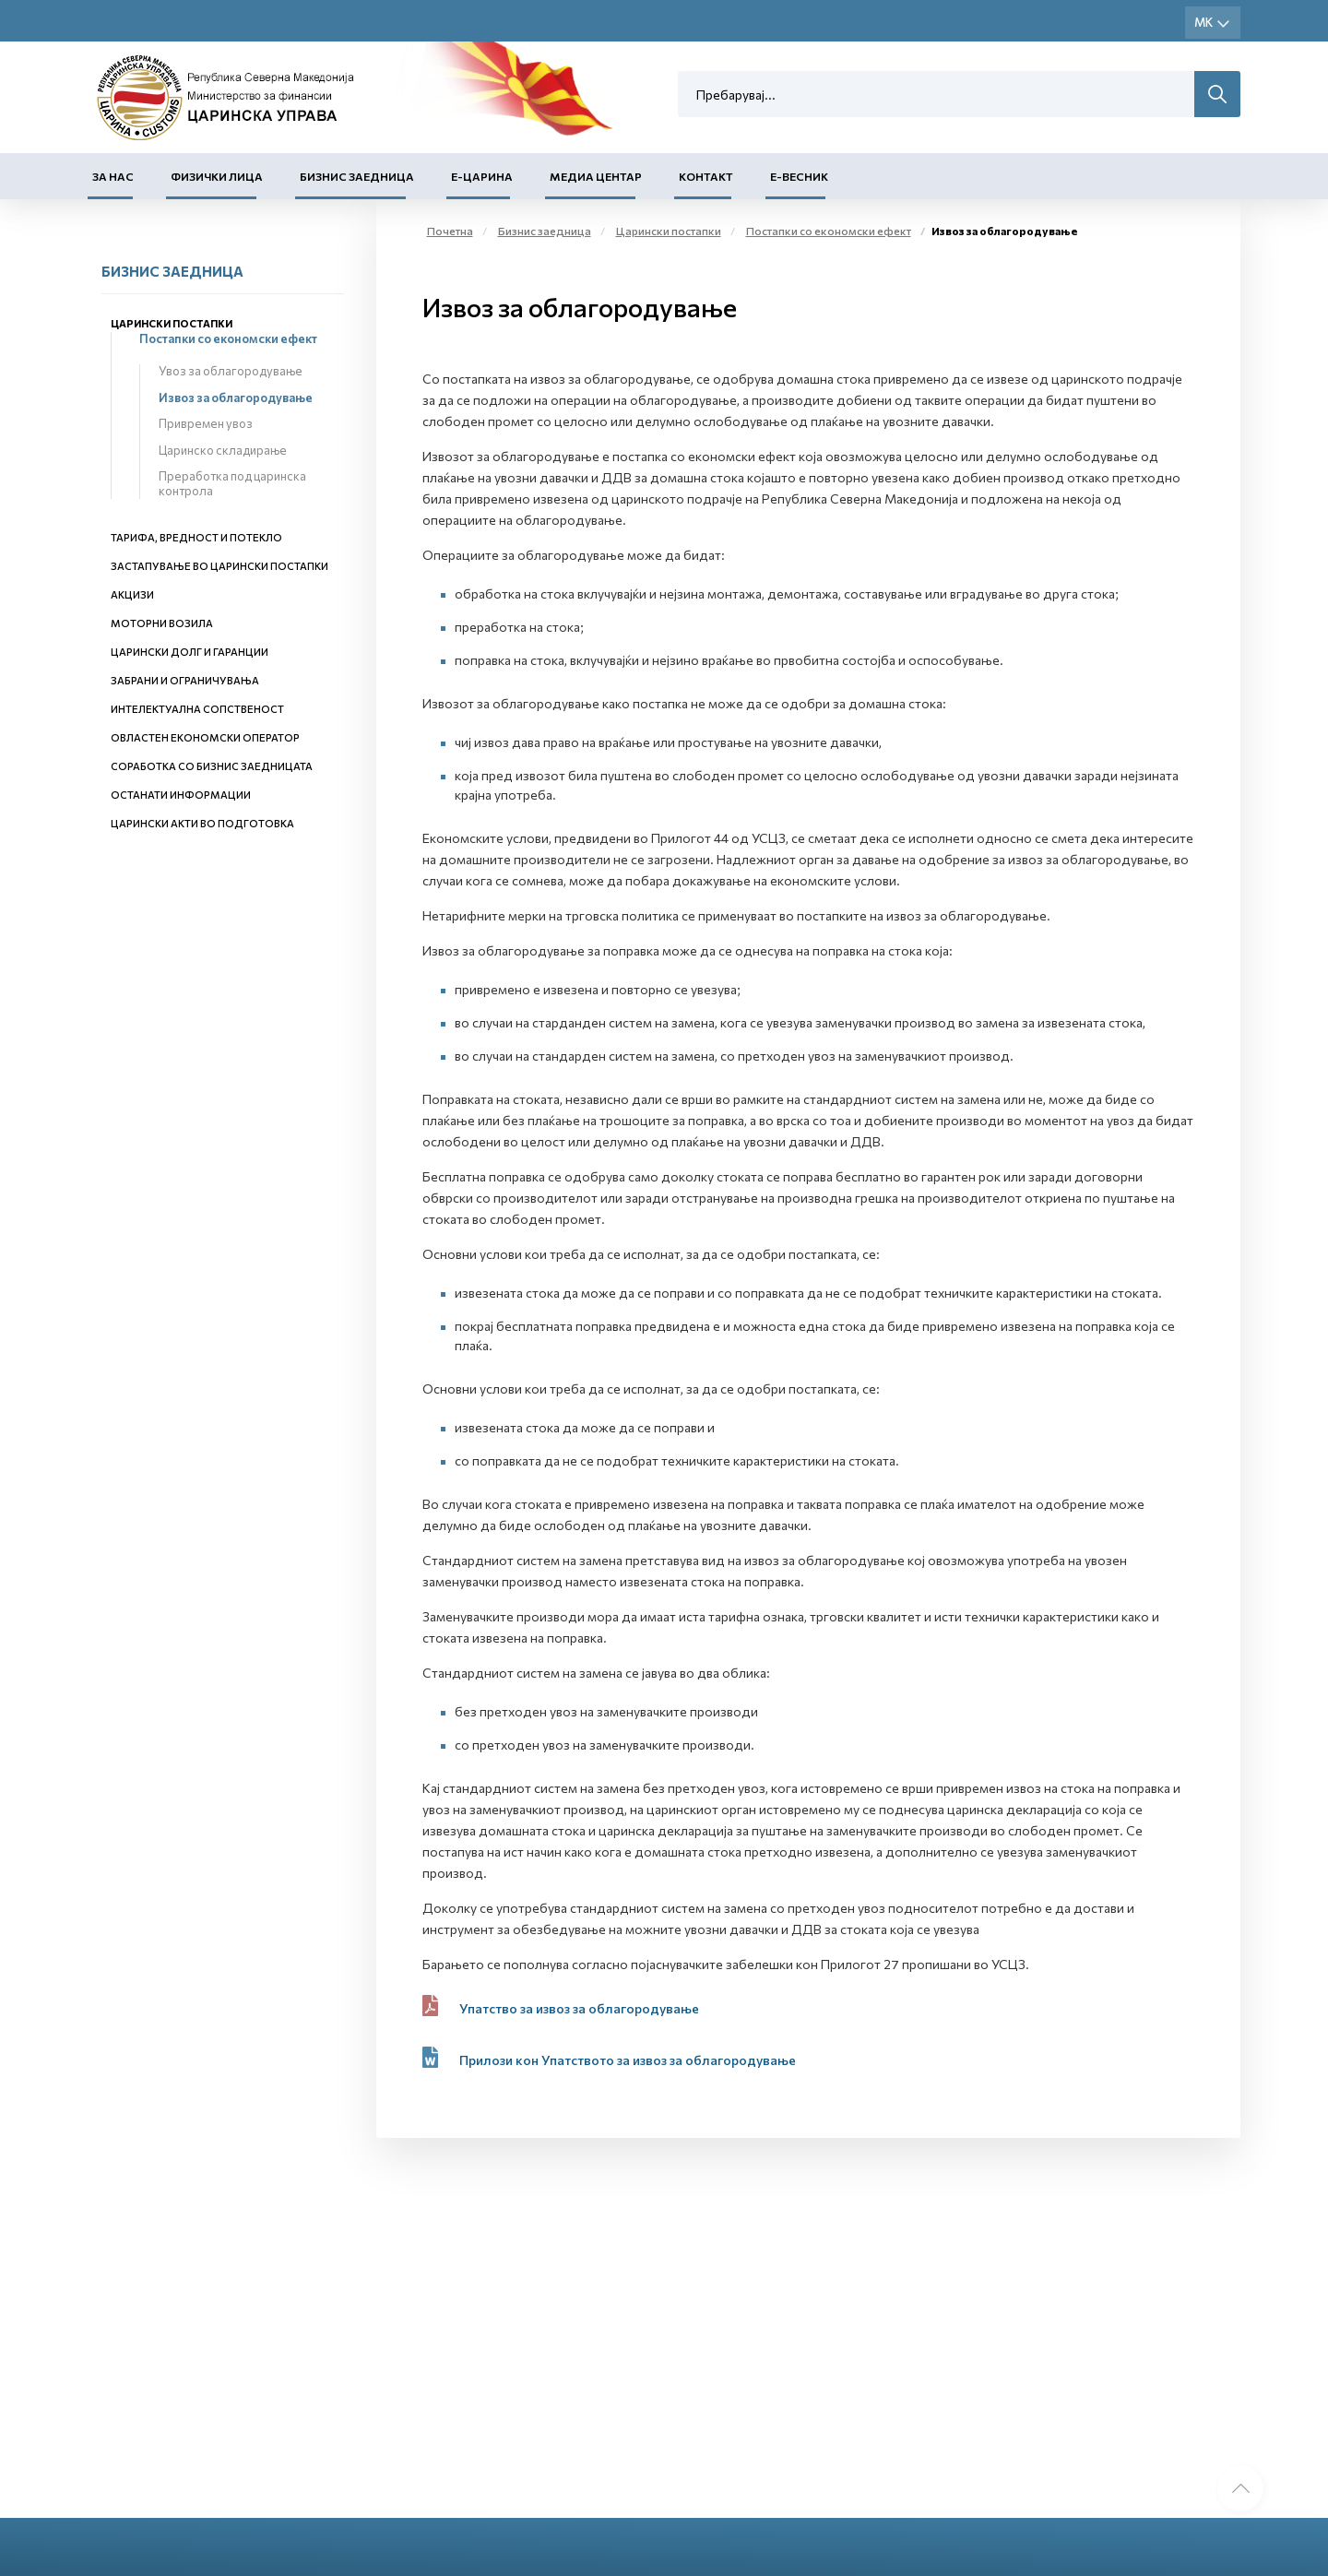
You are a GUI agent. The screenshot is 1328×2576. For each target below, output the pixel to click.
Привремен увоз (206, 423)
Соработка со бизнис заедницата (212, 766)
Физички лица (217, 176)
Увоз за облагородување (230, 370)
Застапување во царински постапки (219, 566)
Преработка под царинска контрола (232, 483)
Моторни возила (162, 623)
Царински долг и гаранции (189, 652)
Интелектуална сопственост (197, 709)
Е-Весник (799, 176)
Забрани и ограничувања (185, 680)
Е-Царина (482, 176)
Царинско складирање (223, 450)
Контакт (706, 176)
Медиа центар (596, 176)
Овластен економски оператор (205, 737)
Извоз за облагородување (236, 397)
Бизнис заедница (357, 176)
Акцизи (132, 594)
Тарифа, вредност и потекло (196, 537)
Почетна (450, 230)
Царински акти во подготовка (202, 823)
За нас (113, 176)
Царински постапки (171, 323)
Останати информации (181, 795)
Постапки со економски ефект (228, 338)
